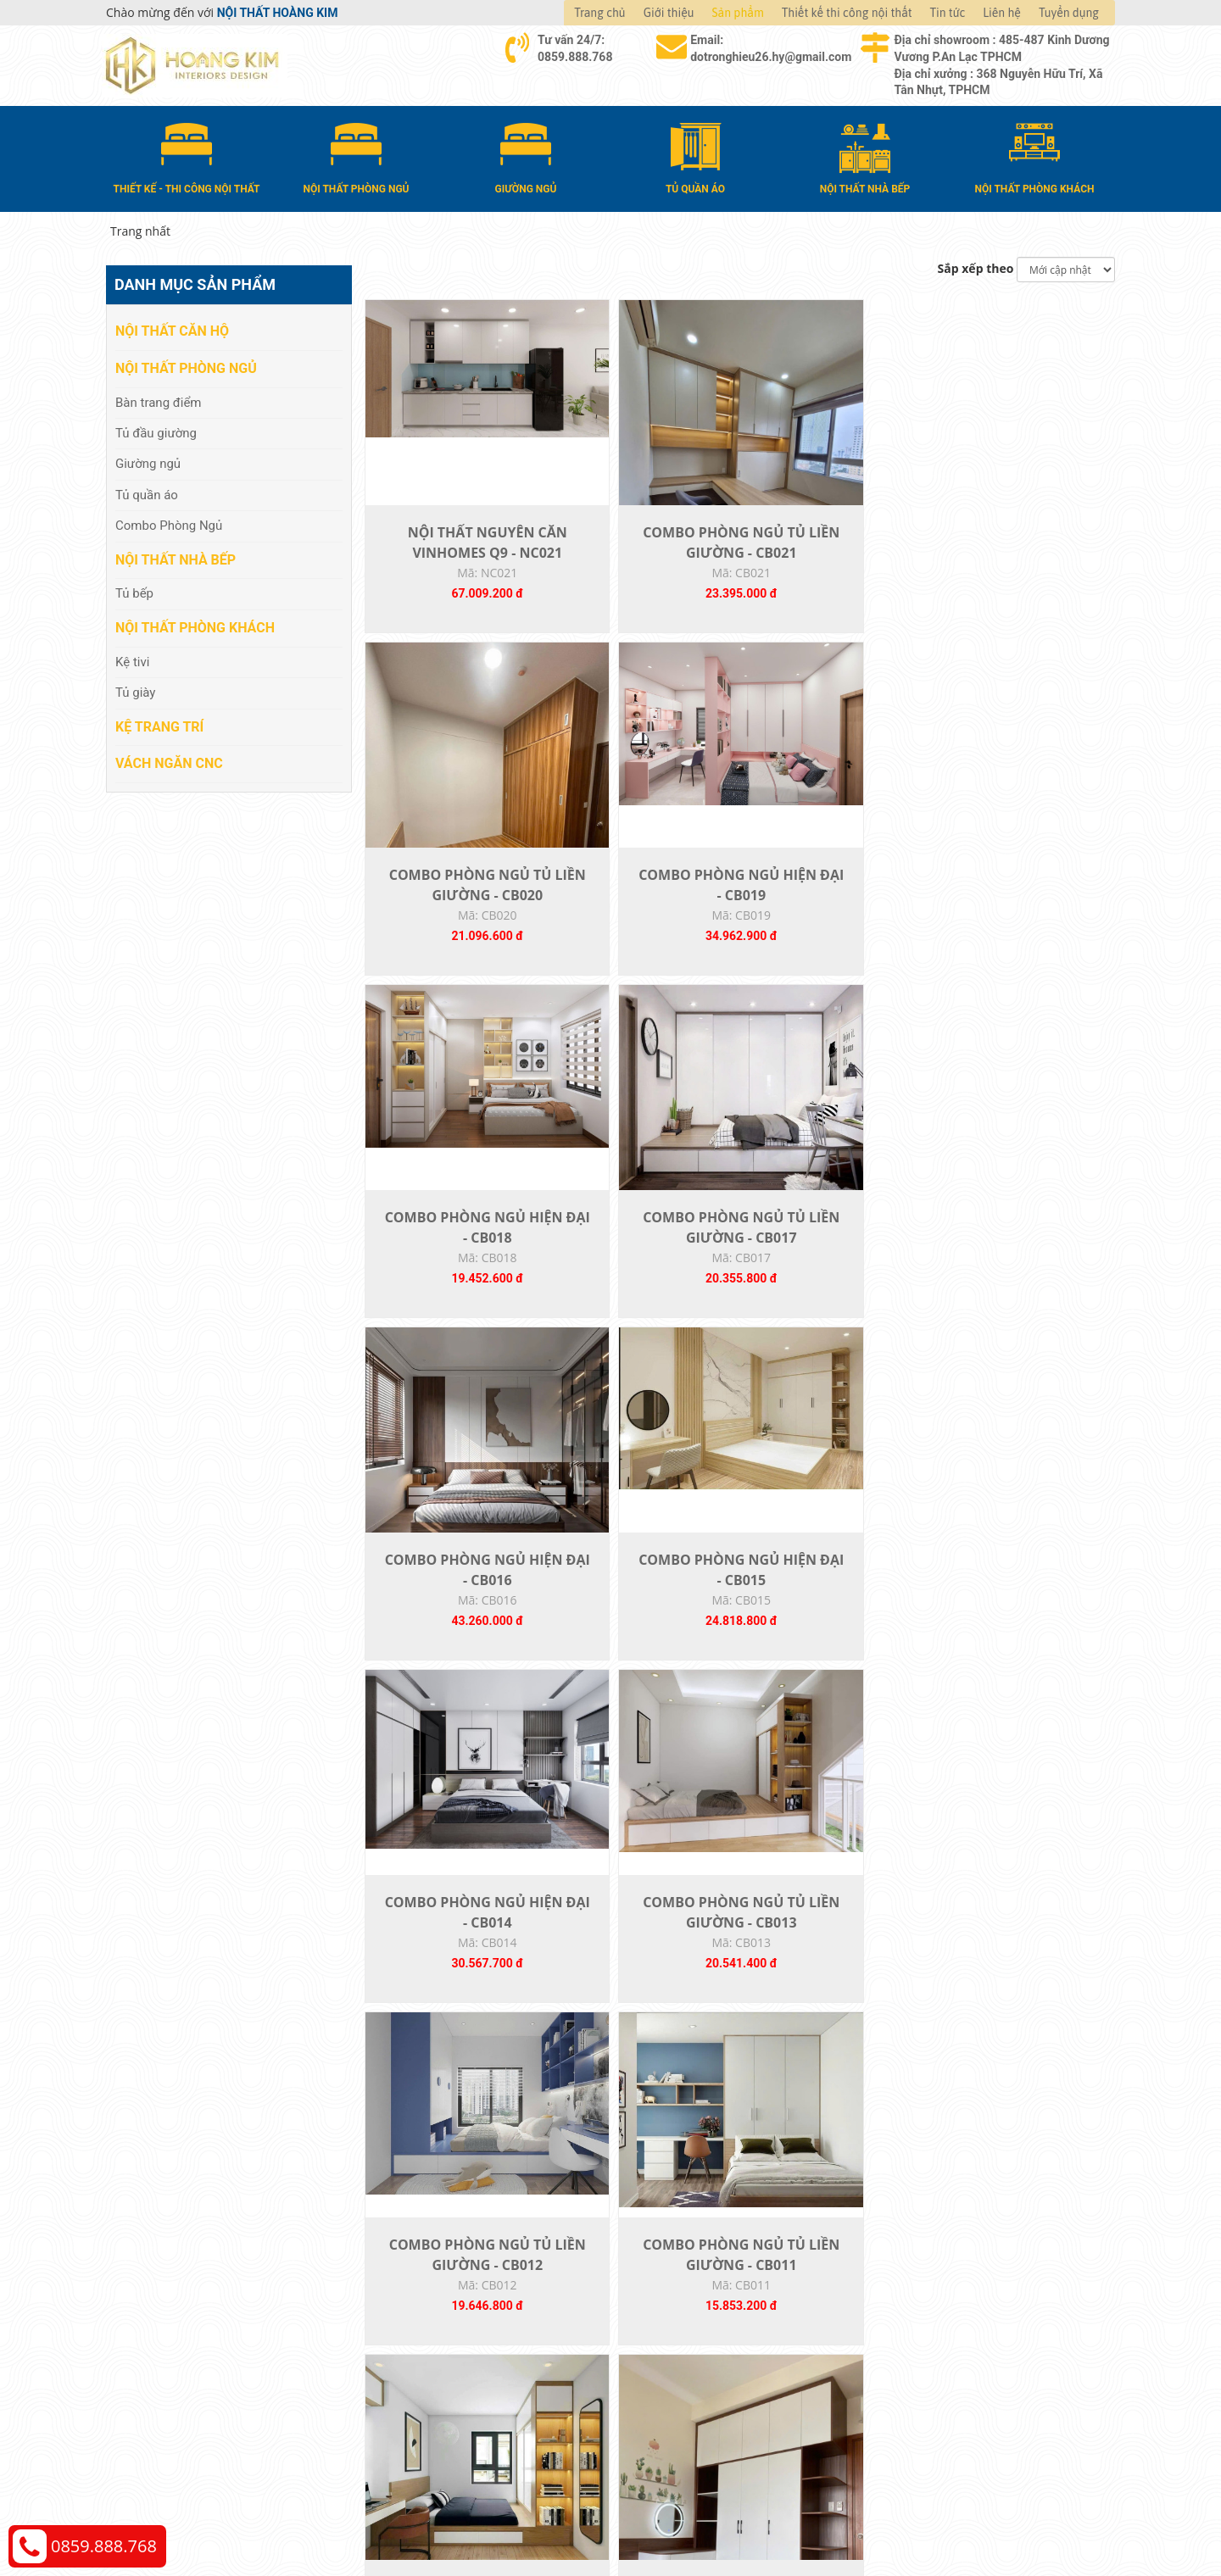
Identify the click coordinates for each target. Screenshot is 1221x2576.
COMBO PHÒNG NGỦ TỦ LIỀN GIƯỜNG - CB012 (831, 1330)
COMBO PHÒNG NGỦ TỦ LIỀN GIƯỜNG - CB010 (454, 1705)
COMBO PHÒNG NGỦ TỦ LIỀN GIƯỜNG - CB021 (643, 581)
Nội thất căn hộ (172, 328)
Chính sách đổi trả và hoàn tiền (967, 2363)
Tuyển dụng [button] (1069, 12)
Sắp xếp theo (976, 266)
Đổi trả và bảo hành (681, 2363)
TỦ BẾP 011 (1020, 2059)
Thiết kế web (853, 2517)
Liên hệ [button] (1002, 12)
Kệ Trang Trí (159, 723)
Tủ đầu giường (156, 429)
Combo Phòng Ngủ (168, 522)
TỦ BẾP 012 (832, 2059)
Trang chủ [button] (599, 12)
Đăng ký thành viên (680, 2388)
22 (781, 2194)
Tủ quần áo (146, 491)
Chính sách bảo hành (940, 2388)
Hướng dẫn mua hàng (687, 2312)
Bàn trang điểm (158, 398)
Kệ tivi (132, 658)
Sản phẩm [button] (738, 12)
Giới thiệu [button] (669, 12)
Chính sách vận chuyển (945, 2337)
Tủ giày (135, 689)
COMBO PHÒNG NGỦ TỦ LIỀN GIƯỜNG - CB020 (831, 581)
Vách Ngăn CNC (169, 760)
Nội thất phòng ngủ (186, 365)
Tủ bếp (134, 590)
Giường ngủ (148, 460)
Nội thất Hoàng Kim (768, 2517)
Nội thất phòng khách (195, 624)
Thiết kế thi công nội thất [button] (847, 12)
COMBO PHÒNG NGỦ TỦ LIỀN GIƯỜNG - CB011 (1021, 1330)
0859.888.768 (104, 2545)
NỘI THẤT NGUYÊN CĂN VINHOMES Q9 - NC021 (454, 581)
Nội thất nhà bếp (175, 556)
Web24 (901, 2517)
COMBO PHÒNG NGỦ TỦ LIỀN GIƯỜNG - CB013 (643, 1330)
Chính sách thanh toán (944, 2312)
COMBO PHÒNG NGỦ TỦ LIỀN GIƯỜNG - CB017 (643, 956)
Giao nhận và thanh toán (695, 2337)
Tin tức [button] (948, 12)
